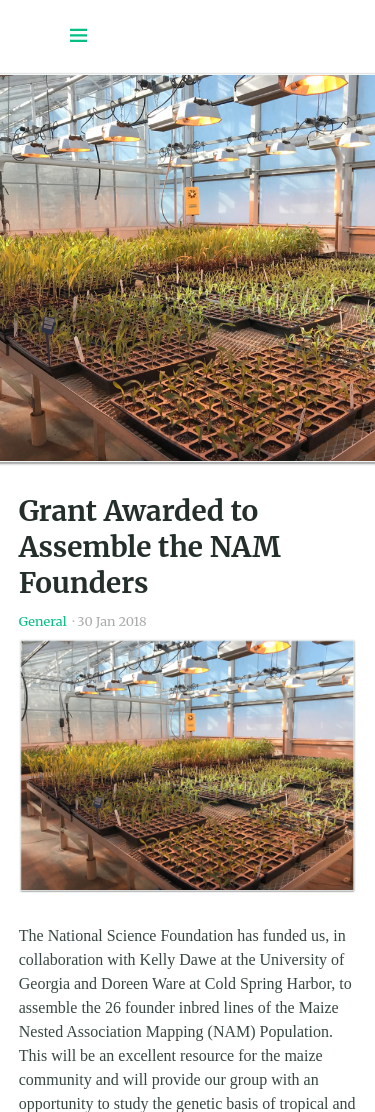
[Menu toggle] (79, 36)
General (43, 621)
